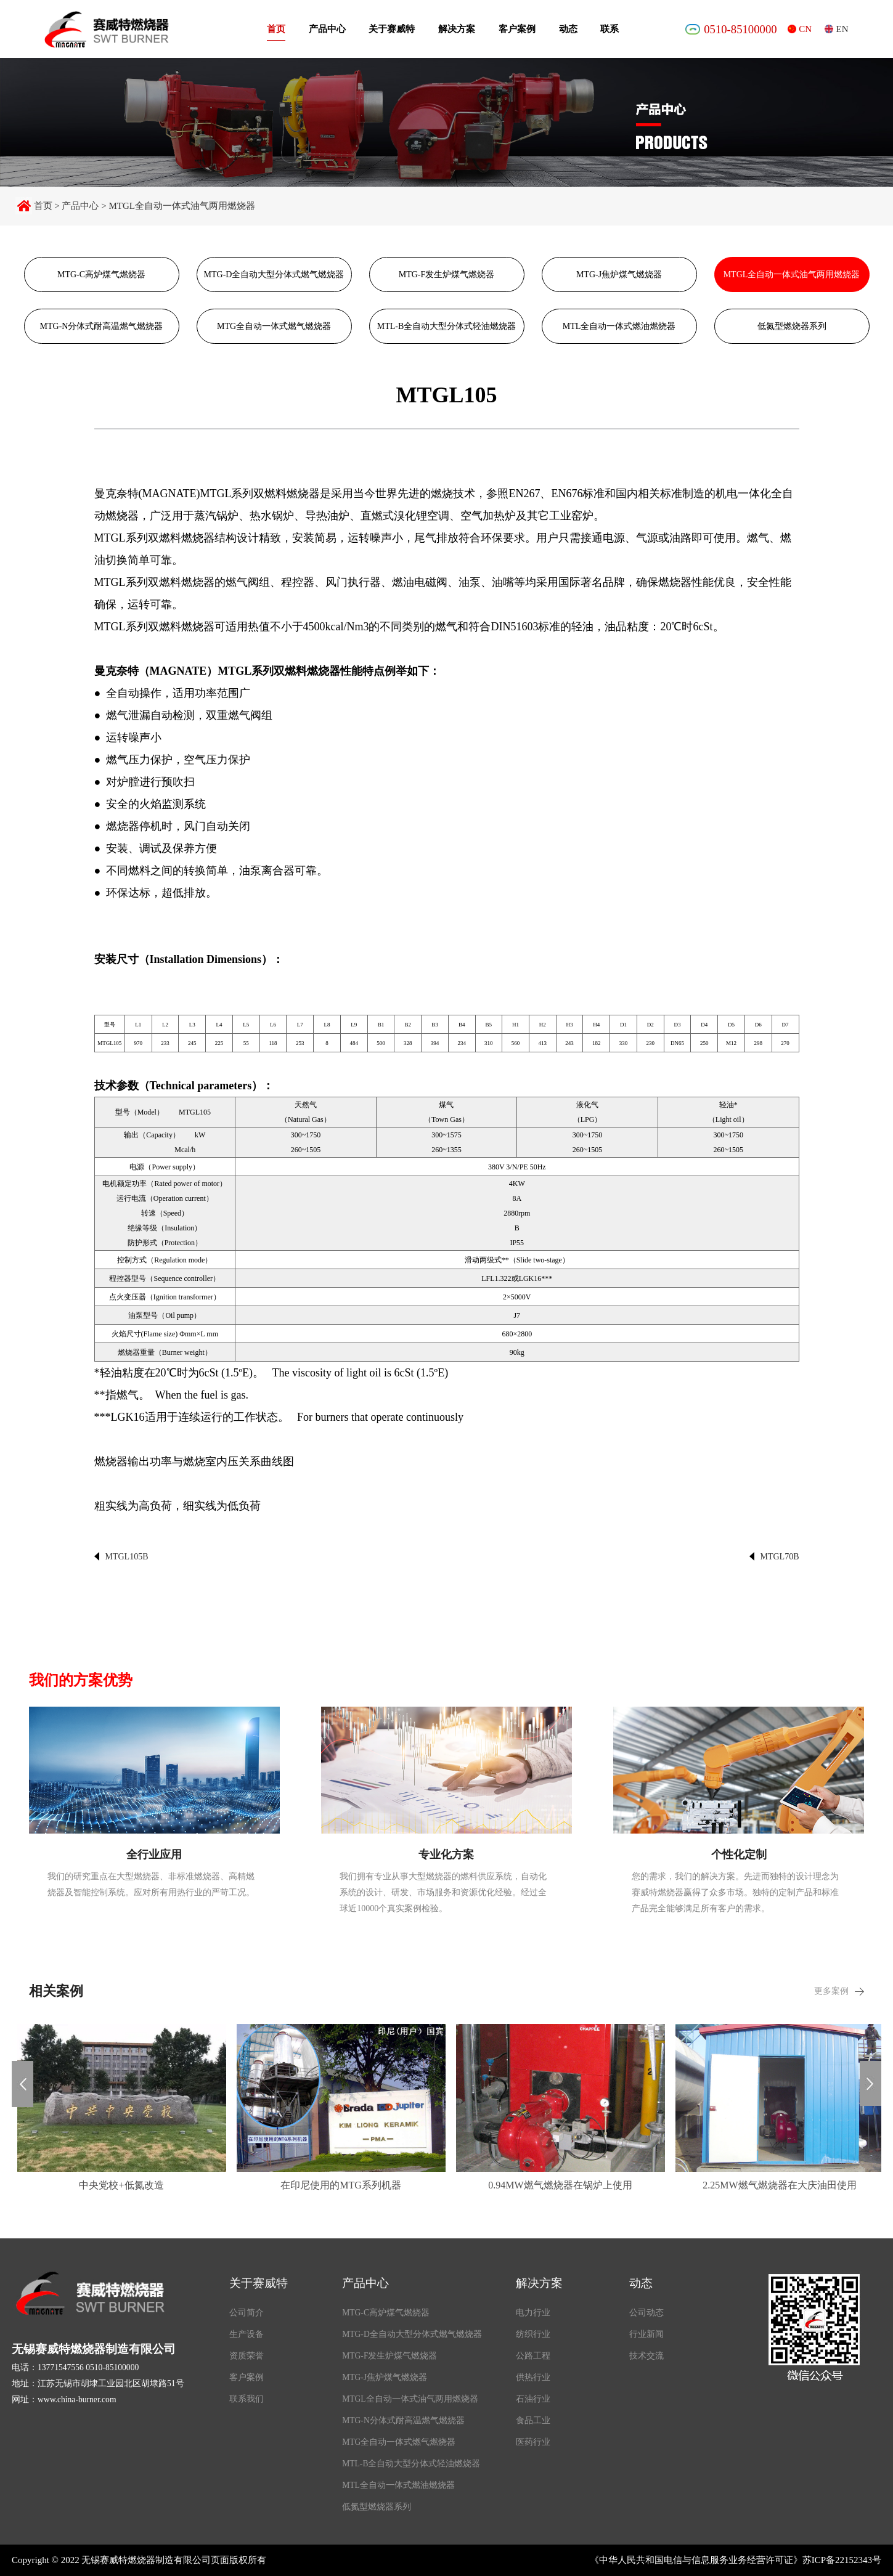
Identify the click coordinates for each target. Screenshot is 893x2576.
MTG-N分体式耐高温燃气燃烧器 (101, 326)
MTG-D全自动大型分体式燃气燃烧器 (274, 274)
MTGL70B (779, 1556)
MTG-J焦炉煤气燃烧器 (619, 274)
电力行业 (533, 2312)
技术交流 (646, 2355)
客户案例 (517, 28)
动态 (568, 28)
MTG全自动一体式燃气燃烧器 (274, 326)
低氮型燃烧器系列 (791, 326)
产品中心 (327, 28)
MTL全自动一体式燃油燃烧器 (619, 326)
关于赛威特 (392, 28)
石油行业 (533, 2398)
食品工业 (533, 2420)
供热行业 (533, 2377)
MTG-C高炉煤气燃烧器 (101, 274)
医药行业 (533, 2442)
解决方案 (456, 28)
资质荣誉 (246, 2355)
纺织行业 (533, 2334)
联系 (609, 28)
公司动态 (646, 2312)
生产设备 (246, 2334)
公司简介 (246, 2312)
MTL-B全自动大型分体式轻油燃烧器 (446, 326)
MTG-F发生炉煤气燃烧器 (447, 274)
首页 (276, 28)
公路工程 (533, 2355)
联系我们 (246, 2398)
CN (805, 29)
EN (842, 29)
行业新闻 (646, 2334)
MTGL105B (127, 1556)
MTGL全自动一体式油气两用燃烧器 (181, 206)
